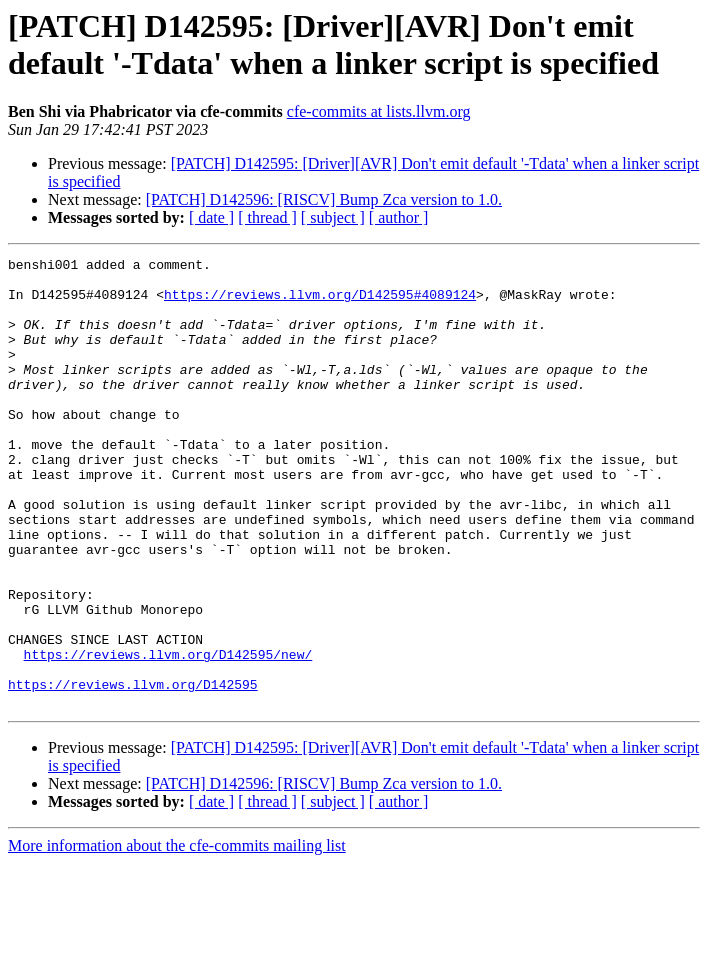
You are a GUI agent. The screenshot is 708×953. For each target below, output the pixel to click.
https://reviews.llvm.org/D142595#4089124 (320, 303)
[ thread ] (267, 217)
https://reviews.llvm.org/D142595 (133, 771)
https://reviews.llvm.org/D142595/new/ (168, 735)
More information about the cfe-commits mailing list (177, 935)
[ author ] (399, 217)
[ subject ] (333, 217)
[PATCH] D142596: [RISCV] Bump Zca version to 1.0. (324, 199)
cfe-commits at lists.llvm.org (379, 111)
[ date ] (211, 217)
